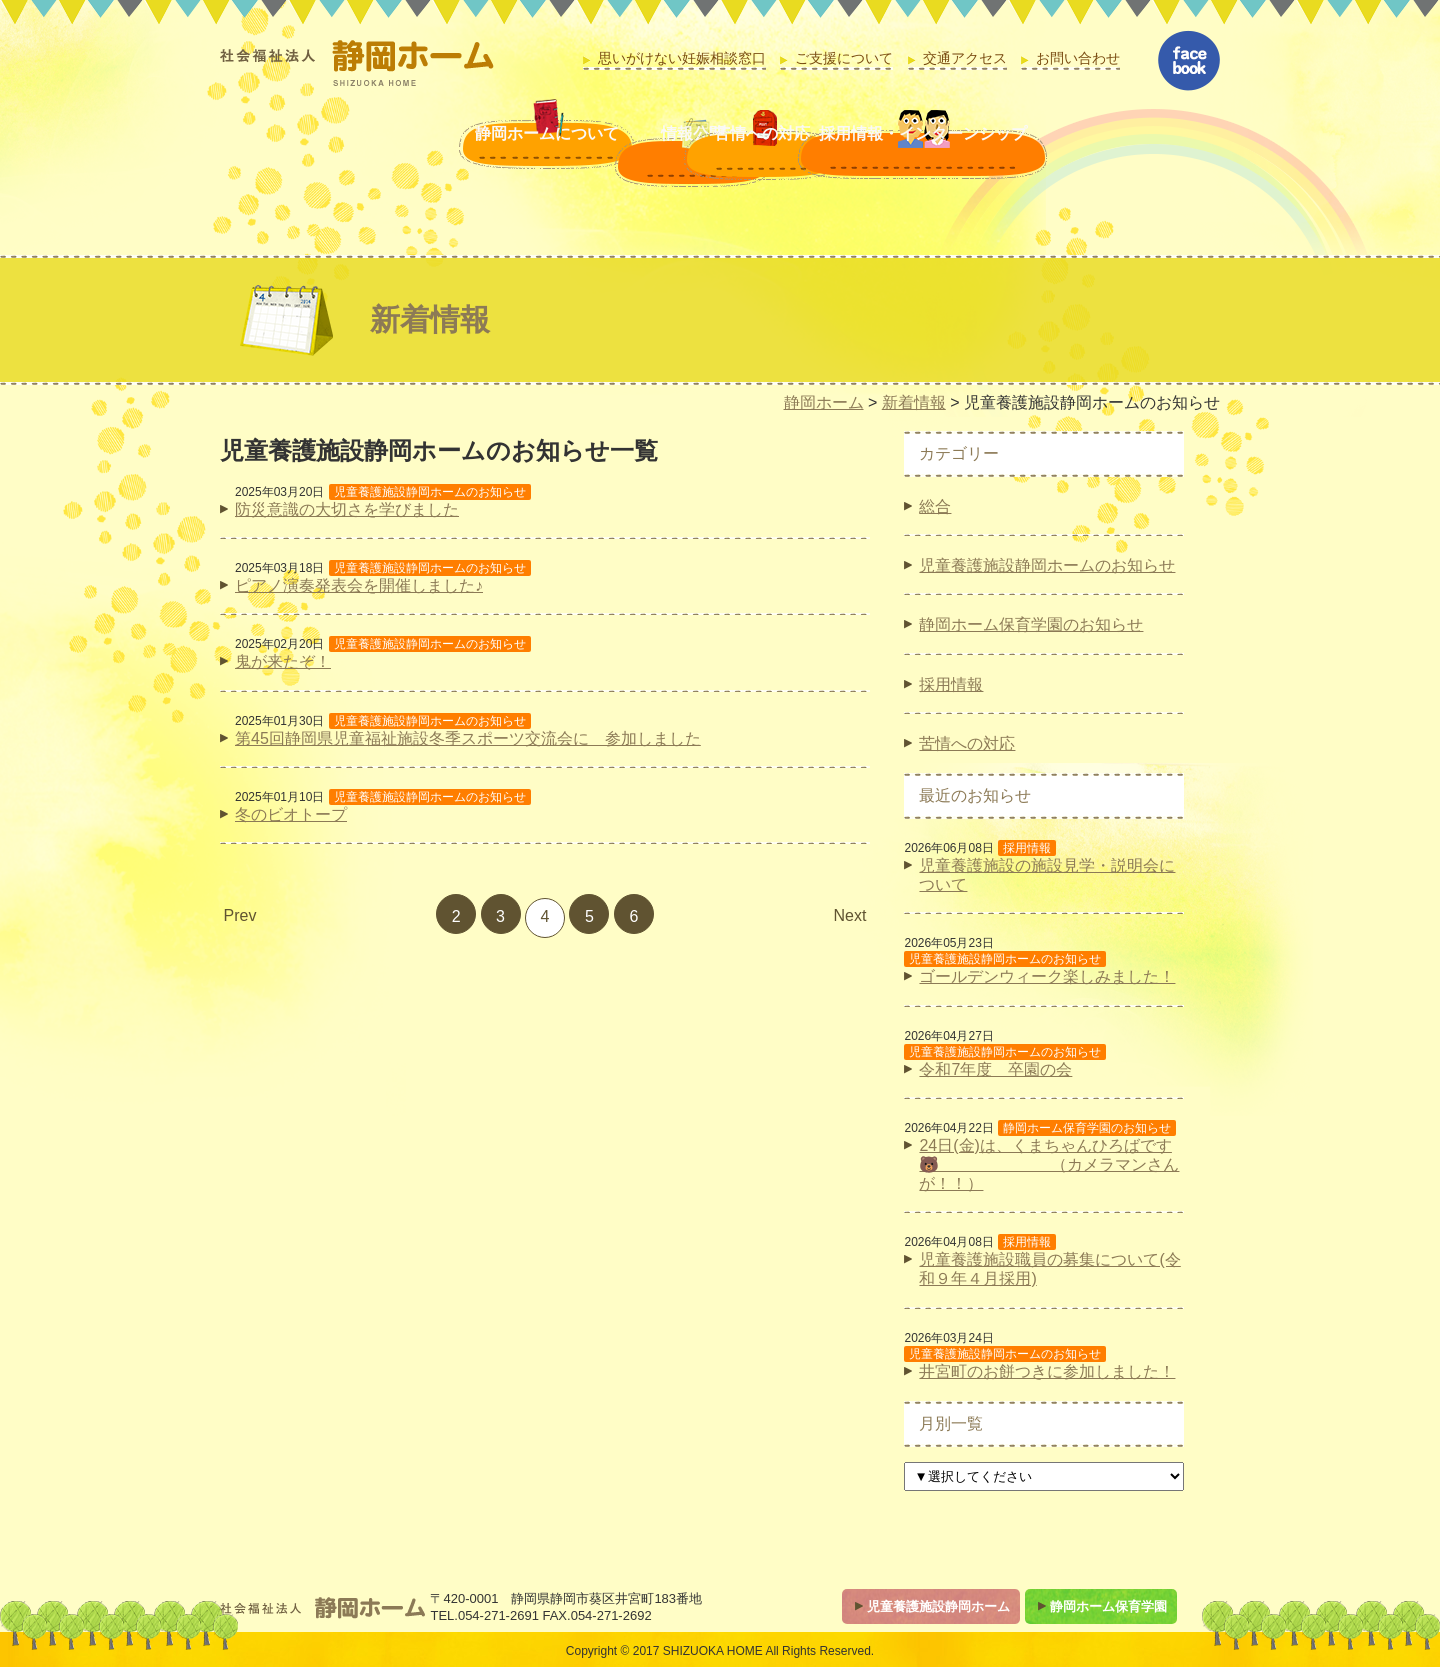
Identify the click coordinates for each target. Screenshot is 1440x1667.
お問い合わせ (1078, 58)
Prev (240, 915)
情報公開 (568, 156)
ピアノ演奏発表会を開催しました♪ (359, 585)
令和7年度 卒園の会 (995, 1069)
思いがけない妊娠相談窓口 (682, 58)
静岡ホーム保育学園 (1108, 1606)
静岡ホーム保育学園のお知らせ (1031, 624)
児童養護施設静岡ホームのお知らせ (1047, 565)
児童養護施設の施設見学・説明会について (1047, 875)
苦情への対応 (752, 156)
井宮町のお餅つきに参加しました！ (1047, 1371)
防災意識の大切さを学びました (347, 509)
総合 (935, 506)
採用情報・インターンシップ (997, 156)
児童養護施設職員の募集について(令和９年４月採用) (1049, 1269)
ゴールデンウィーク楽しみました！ (1047, 976)
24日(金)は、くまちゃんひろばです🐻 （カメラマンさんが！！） (1049, 1164)
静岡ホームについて (383, 156)
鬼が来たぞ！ (283, 661)
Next (850, 915)
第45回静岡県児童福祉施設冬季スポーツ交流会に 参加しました (468, 738)
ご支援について (844, 58)
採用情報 (951, 684)
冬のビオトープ (291, 814)
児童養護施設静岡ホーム (938, 1606)
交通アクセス (965, 58)
